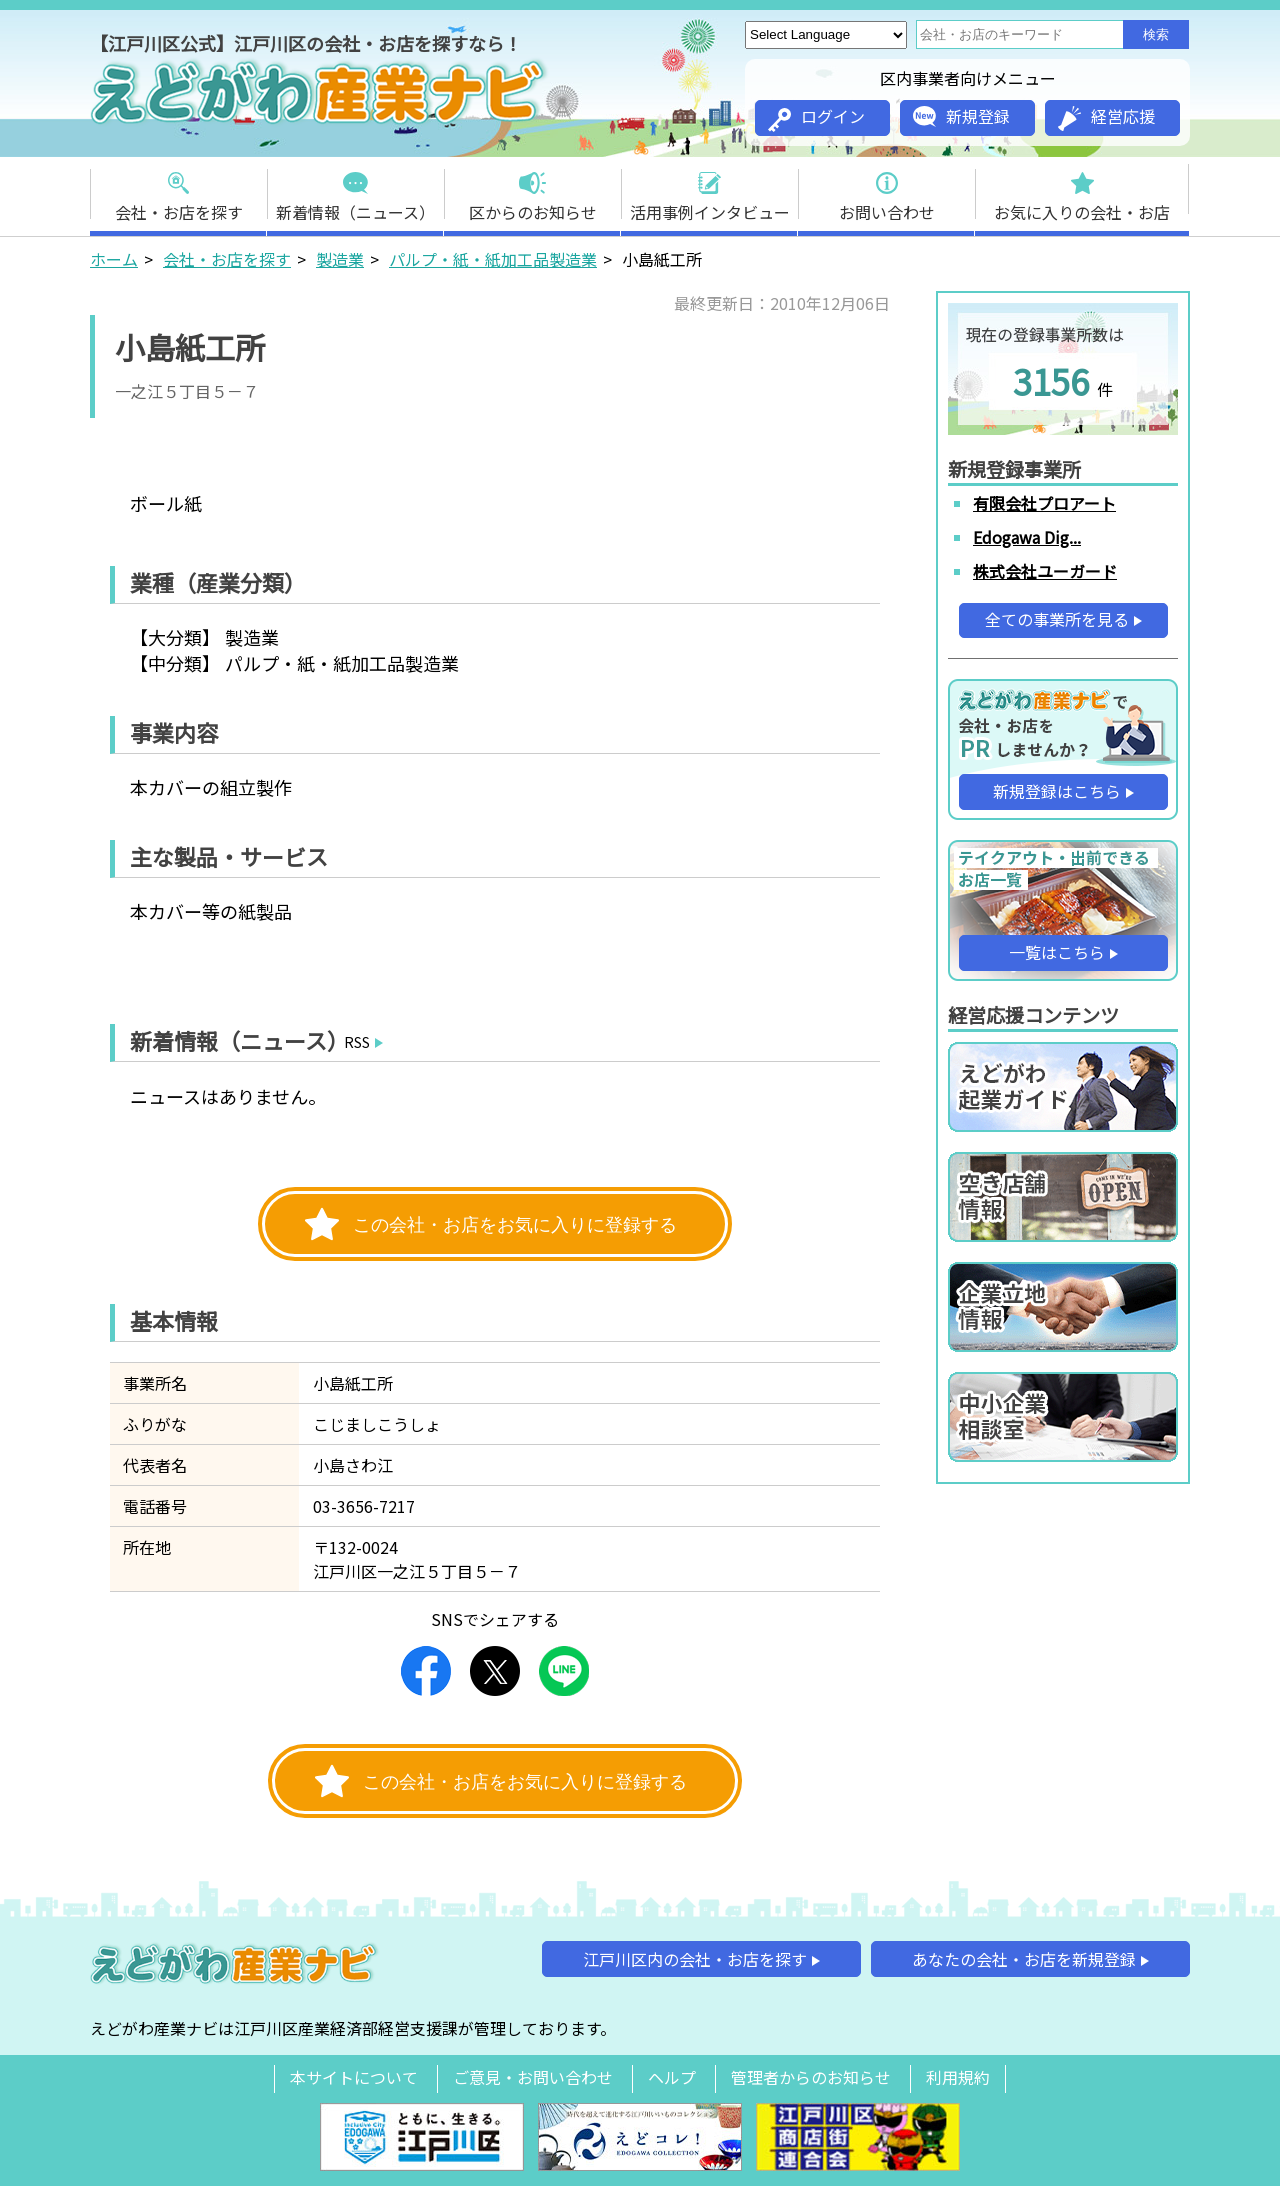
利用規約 (958, 2077)
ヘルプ (672, 2077)
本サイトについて (354, 2077)
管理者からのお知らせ (811, 2077)
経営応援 (1106, 117)
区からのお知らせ (533, 190)
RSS (357, 1042)
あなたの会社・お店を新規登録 (1024, 1959)
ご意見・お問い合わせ (533, 2077)
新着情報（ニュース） (355, 190)
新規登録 (961, 116)
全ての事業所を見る (1057, 619)
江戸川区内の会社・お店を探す (695, 1959)
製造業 (340, 259)
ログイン (816, 118)
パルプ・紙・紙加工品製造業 (493, 259)
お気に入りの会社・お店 (1082, 190)
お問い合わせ (887, 190)
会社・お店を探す (179, 190)
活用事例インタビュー (710, 190)
